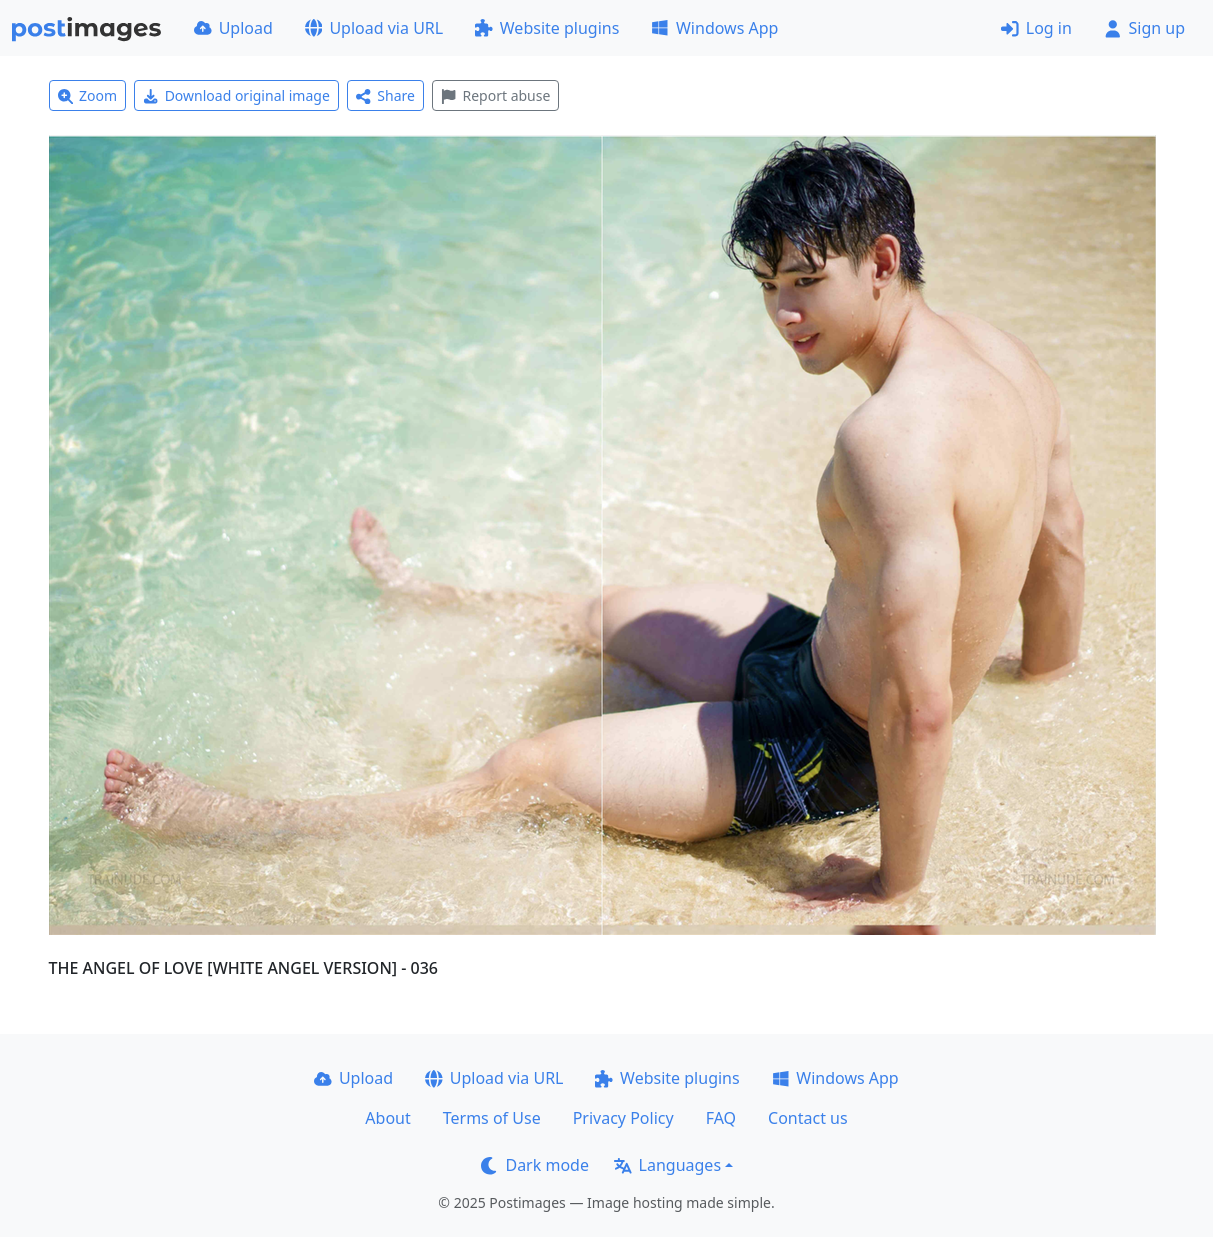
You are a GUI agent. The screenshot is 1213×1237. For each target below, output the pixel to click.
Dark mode (535, 1165)
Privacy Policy (623, 1118)
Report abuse (495, 95)
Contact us (808, 1118)
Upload (233, 28)
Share (385, 95)
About (387, 1118)
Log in (1036, 28)
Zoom (88, 95)
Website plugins (547, 28)
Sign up (1144, 28)
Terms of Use (492, 1118)
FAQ (721, 1118)
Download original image (236, 95)
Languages (667, 1165)
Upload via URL (374, 28)
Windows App (714, 28)
